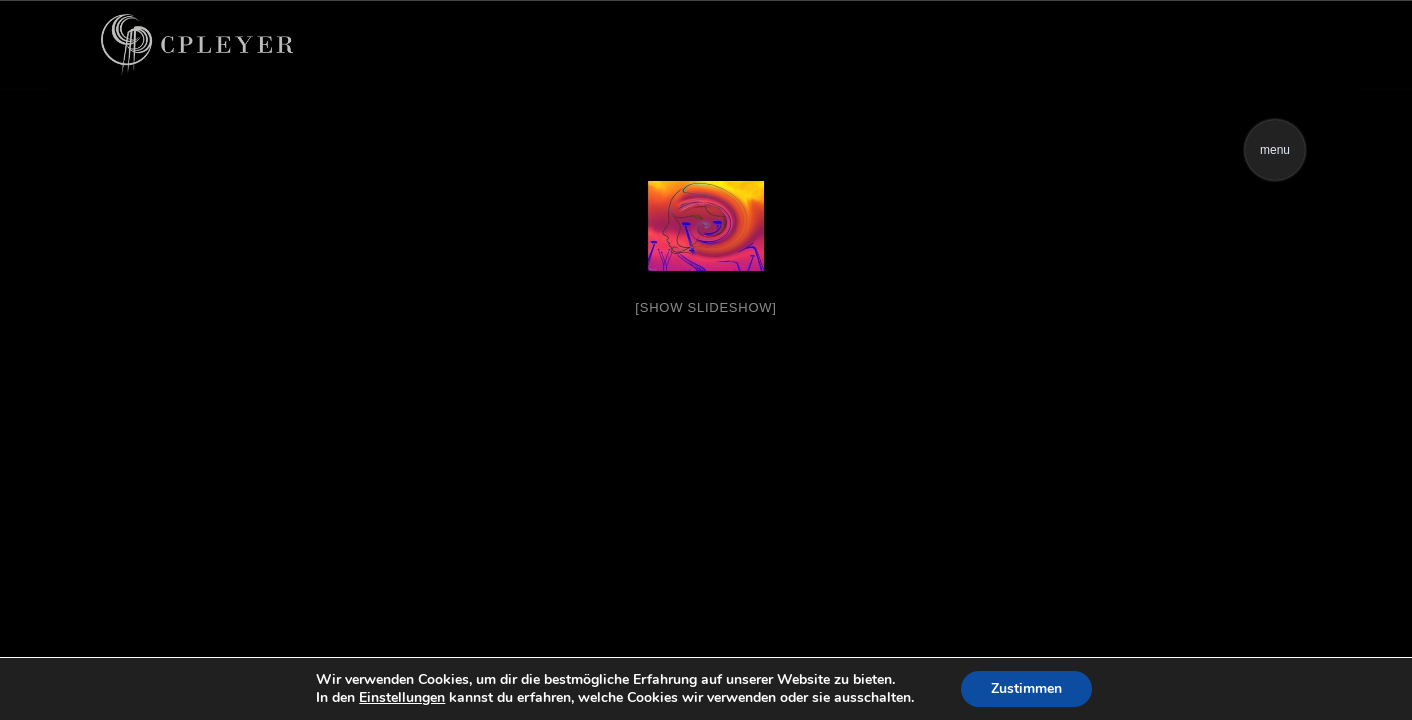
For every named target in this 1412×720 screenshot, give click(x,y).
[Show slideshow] (705, 307)
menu (1275, 150)
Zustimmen (1026, 688)
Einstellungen (402, 698)
